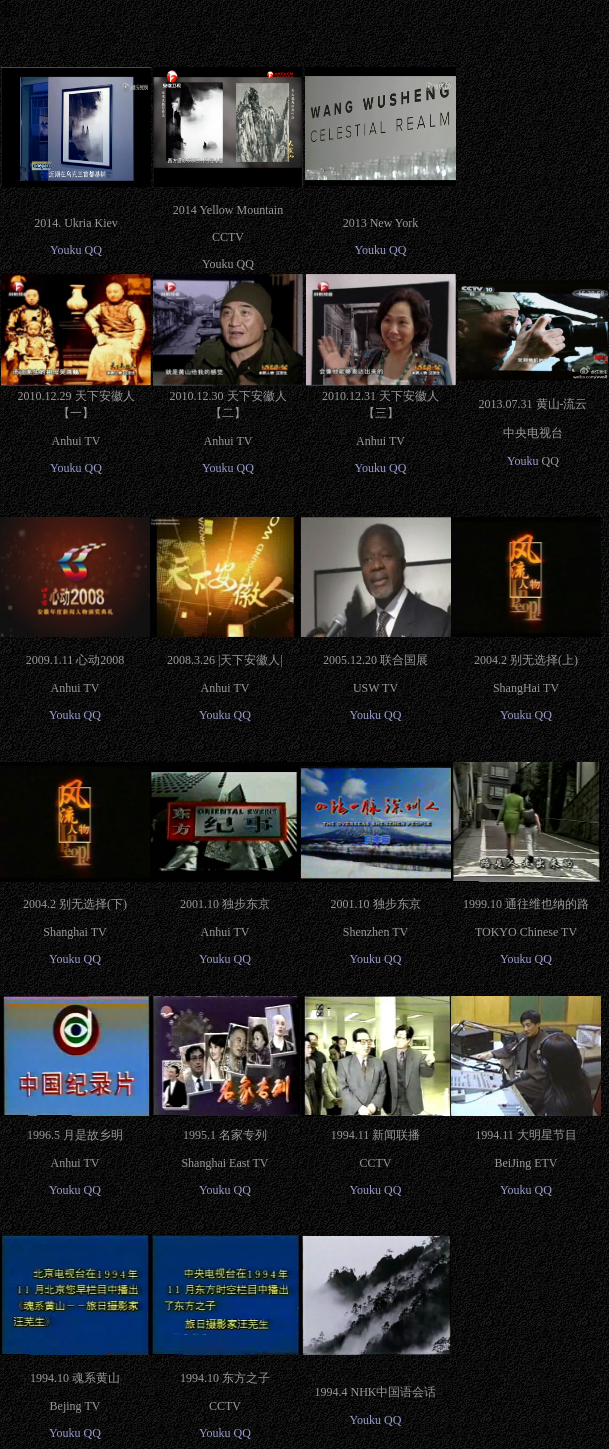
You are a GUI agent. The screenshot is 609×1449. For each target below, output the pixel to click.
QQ (93, 250)
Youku (65, 250)
